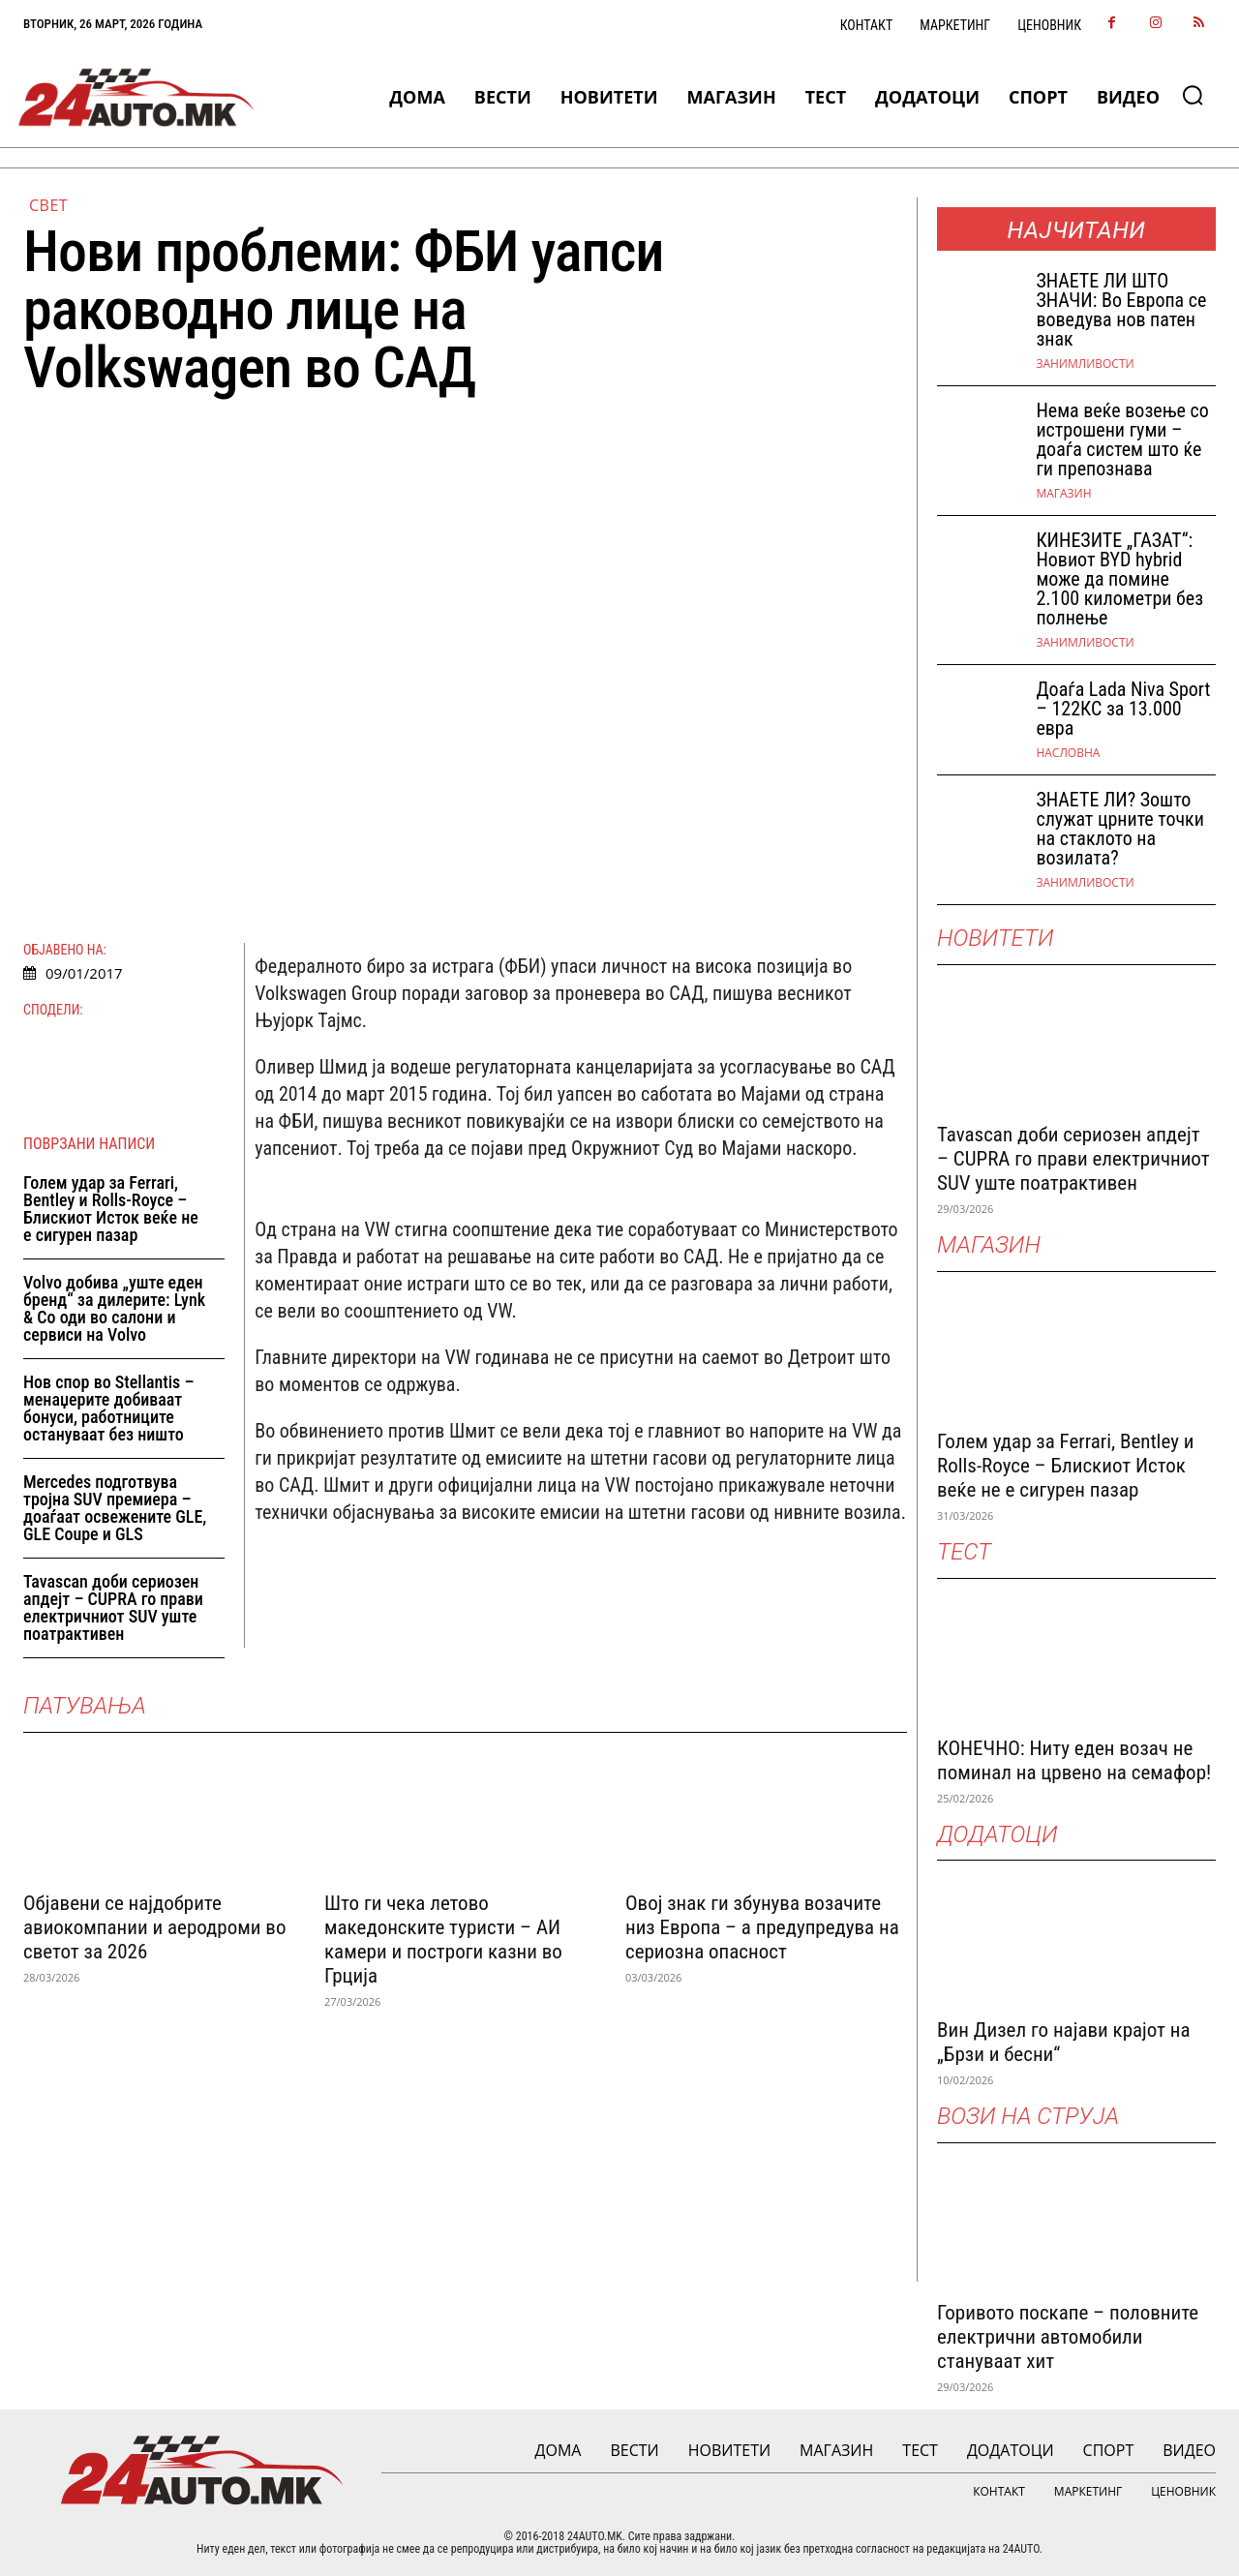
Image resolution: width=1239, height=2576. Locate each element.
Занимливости (1084, 364)
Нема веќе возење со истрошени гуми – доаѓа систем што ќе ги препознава (1122, 439)
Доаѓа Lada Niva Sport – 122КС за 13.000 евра (1123, 709)
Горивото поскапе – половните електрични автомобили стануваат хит (1067, 2337)
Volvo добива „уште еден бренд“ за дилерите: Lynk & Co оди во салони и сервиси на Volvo (114, 1308)
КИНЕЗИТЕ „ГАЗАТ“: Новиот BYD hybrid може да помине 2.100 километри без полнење (1119, 579)
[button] (1192, 95)
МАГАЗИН (1063, 494)
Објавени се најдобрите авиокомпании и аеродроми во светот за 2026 (154, 1927)
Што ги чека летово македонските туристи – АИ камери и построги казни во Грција (443, 1939)
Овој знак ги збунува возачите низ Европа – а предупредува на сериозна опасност (762, 1927)
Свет (48, 205)
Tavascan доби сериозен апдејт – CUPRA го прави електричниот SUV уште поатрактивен (113, 1607)
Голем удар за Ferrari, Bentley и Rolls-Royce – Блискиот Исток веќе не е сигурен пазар (110, 1208)
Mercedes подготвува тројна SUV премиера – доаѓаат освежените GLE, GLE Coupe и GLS (114, 1507)
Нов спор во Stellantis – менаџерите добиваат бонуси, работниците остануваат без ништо (109, 1408)
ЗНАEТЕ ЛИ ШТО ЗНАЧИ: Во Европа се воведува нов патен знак (1121, 309)
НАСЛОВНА (1068, 753)
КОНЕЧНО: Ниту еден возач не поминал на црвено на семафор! (1074, 1760)
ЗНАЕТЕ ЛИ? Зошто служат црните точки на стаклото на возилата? (1119, 828)
